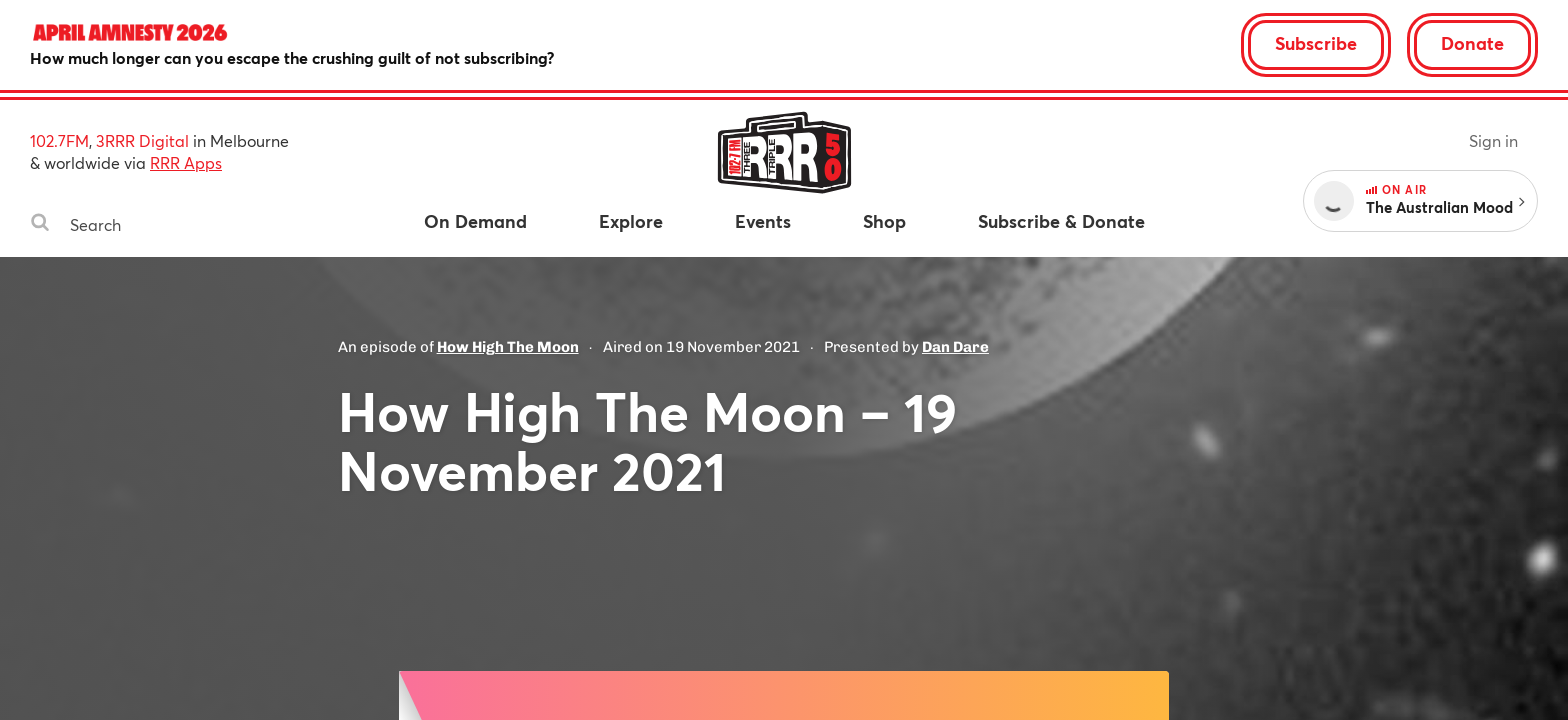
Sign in (1493, 140)
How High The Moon (508, 347)
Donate (1472, 43)
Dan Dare (955, 347)
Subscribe (1316, 43)
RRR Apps (186, 162)
